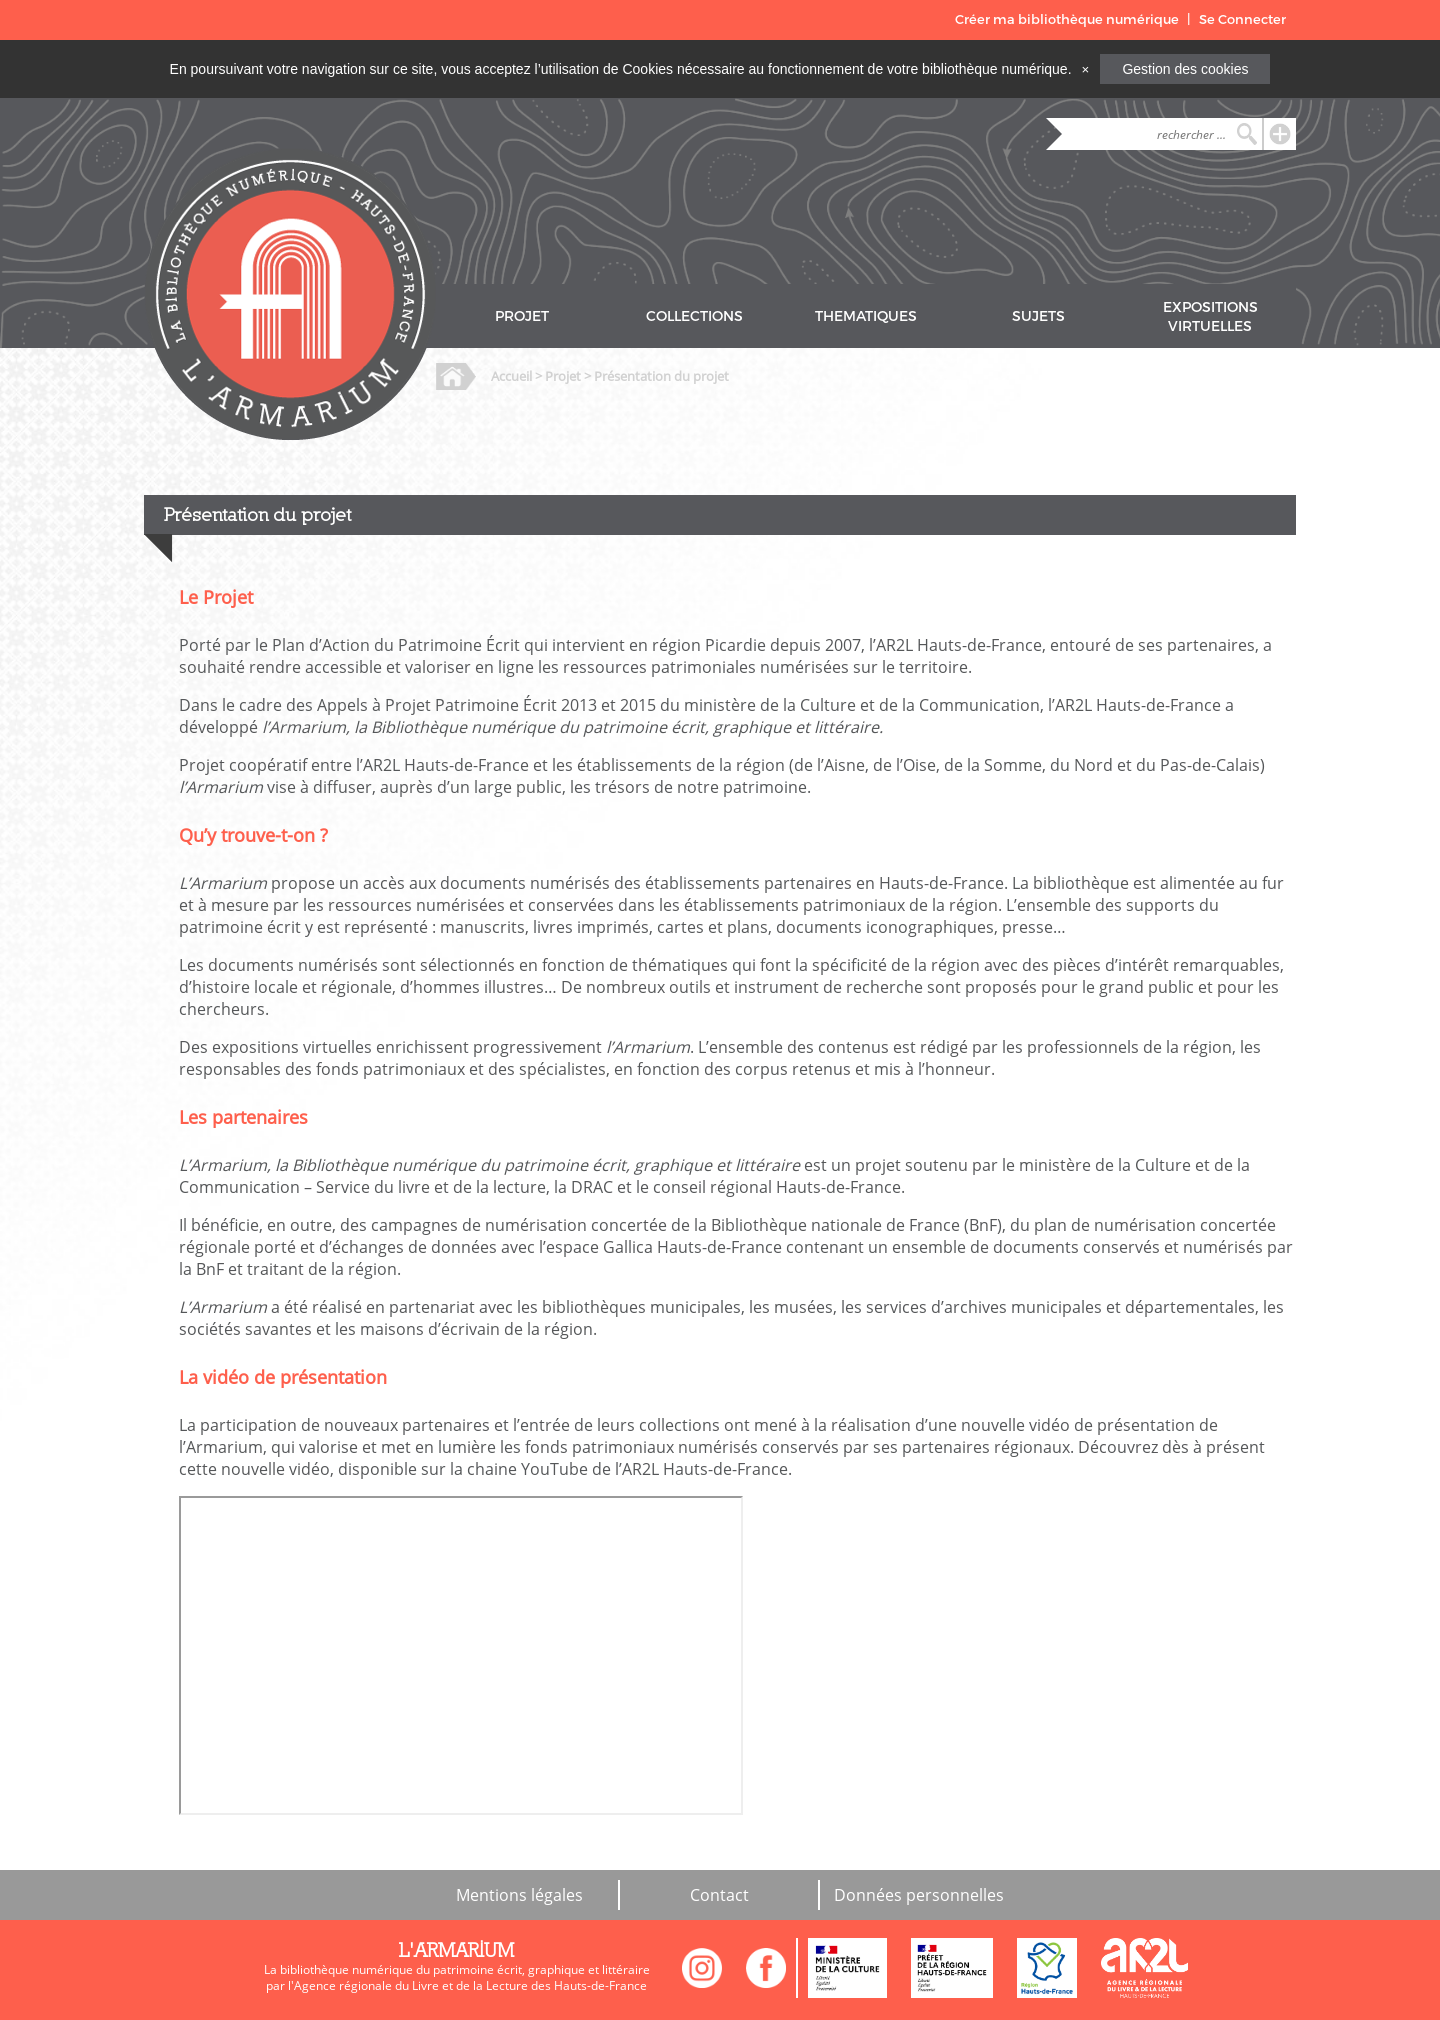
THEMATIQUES (866, 316)
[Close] (1085, 69)
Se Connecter (1242, 19)
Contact (719, 1895)
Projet (563, 376)
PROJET (522, 316)
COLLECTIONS (694, 316)
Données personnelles (919, 1895)
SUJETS (1038, 316)
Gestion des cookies (1185, 69)
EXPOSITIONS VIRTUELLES (1210, 317)
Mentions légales (519, 1895)
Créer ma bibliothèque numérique (1067, 19)
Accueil (511, 376)
